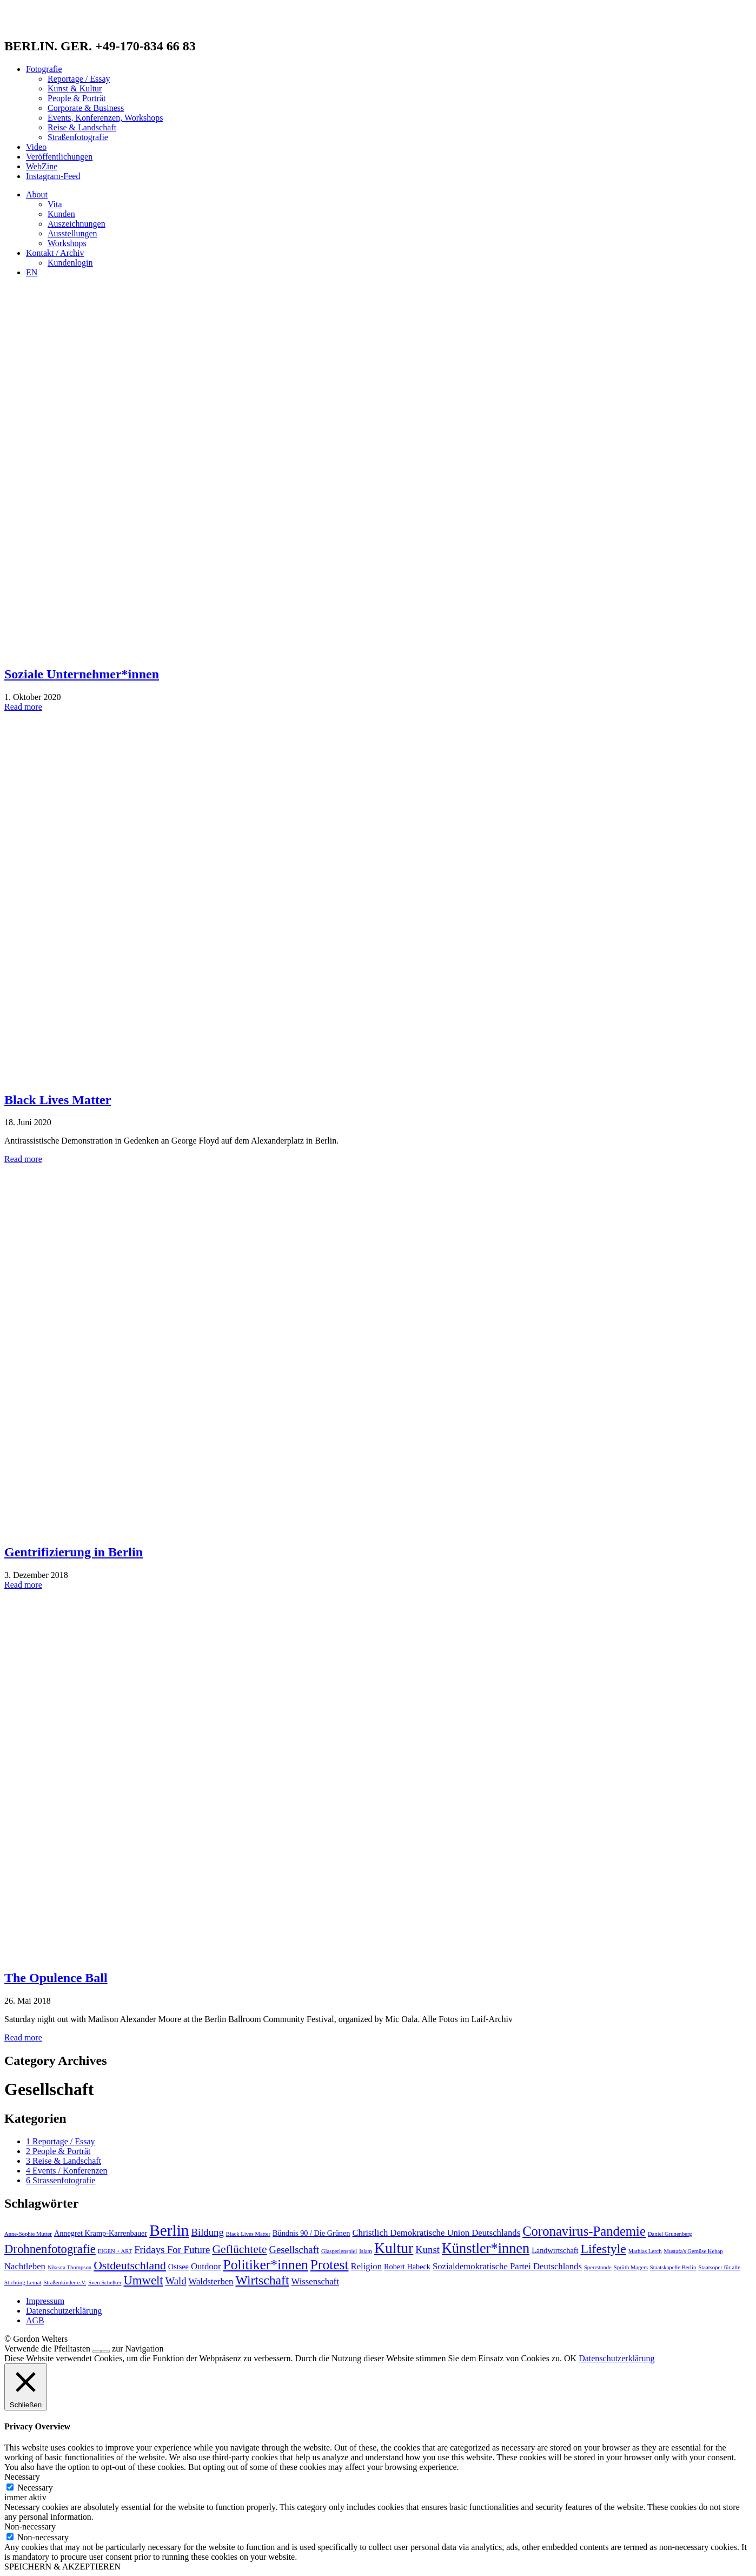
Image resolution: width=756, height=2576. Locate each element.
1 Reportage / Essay (60, 2141)
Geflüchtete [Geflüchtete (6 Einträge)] (239, 2249)
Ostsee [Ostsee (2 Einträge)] (178, 2266)
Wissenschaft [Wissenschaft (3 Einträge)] (315, 2281)
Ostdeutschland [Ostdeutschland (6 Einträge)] (130, 2265)
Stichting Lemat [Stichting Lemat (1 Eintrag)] (22, 2283)
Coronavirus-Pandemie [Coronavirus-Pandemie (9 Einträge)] (584, 2231)
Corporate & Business (86, 108)
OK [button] (570, 2358)
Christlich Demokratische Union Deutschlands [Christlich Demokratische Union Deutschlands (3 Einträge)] (436, 2233)
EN (31, 272)
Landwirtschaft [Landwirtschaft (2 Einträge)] (555, 2250)
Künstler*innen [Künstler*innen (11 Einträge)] (485, 2248)
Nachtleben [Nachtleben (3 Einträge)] (24, 2266)
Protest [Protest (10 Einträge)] (329, 2265)
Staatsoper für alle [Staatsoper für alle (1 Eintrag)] (719, 2267)
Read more (23, 706)
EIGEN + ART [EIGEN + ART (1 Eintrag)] (115, 2251)
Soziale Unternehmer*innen (81, 674)
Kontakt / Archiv (55, 252)
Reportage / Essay (79, 78)
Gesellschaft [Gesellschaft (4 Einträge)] (294, 2249)
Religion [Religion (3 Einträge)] (366, 2266)
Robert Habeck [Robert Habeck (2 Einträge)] (407, 2266)
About (37, 194)
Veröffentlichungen (59, 156)
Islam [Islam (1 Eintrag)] (365, 2251)
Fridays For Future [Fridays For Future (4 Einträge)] (172, 2249)
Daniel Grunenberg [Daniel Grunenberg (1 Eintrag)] (670, 2234)
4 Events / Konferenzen (67, 2170)
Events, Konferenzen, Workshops (105, 117)
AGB (35, 2320)
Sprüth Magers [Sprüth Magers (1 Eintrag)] (631, 2267)
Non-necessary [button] (30, 2526)
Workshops (67, 243)
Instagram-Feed (53, 176)
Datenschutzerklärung (64, 2310)
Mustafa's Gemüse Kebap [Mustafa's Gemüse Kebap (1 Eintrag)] (693, 2251)
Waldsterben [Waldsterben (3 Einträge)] (211, 2281)
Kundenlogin (70, 262)
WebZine (41, 166)
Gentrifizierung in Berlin (73, 1552)
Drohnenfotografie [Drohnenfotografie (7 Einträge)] (50, 2249)
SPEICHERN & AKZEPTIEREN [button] (62, 2566)
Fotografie (44, 69)
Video (36, 146)
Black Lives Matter (57, 1100)
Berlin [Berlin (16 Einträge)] (169, 2230)
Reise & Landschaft (82, 127)
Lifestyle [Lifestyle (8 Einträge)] (603, 2249)
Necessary (35, 2487)
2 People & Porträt (58, 2151)
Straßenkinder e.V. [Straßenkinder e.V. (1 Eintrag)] (64, 2283)
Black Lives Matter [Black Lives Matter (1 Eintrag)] (248, 2234)
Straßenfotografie (78, 137)
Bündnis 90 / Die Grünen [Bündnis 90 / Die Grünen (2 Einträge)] (311, 2233)
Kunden (61, 214)
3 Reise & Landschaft (63, 2160)
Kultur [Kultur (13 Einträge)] (393, 2248)
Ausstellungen (72, 233)
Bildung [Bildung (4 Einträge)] (207, 2232)
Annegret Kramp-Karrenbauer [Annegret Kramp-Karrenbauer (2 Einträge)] (100, 2233)
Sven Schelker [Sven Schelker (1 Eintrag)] (104, 2283)
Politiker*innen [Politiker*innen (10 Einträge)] (265, 2265)
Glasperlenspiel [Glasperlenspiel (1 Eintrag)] (339, 2251)
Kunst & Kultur (75, 88)
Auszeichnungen (76, 223)
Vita (55, 204)
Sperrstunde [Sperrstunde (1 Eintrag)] (598, 2267)
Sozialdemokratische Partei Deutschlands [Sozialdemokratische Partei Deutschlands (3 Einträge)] (507, 2266)
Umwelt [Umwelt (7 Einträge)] (143, 2280)
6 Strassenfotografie (60, 2180)
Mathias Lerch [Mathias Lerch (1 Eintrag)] (645, 2251)
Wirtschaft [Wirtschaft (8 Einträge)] (262, 2280)
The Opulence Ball (56, 1978)
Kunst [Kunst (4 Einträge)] (427, 2249)
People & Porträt (77, 98)
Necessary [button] (22, 2476)
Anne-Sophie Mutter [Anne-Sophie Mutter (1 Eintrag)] (28, 2234)
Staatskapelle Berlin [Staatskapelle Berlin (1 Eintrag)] (673, 2267)
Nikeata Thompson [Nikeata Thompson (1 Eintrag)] (69, 2267)
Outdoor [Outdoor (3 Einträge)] (206, 2266)
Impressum (45, 2301)
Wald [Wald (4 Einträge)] (176, 2281)
